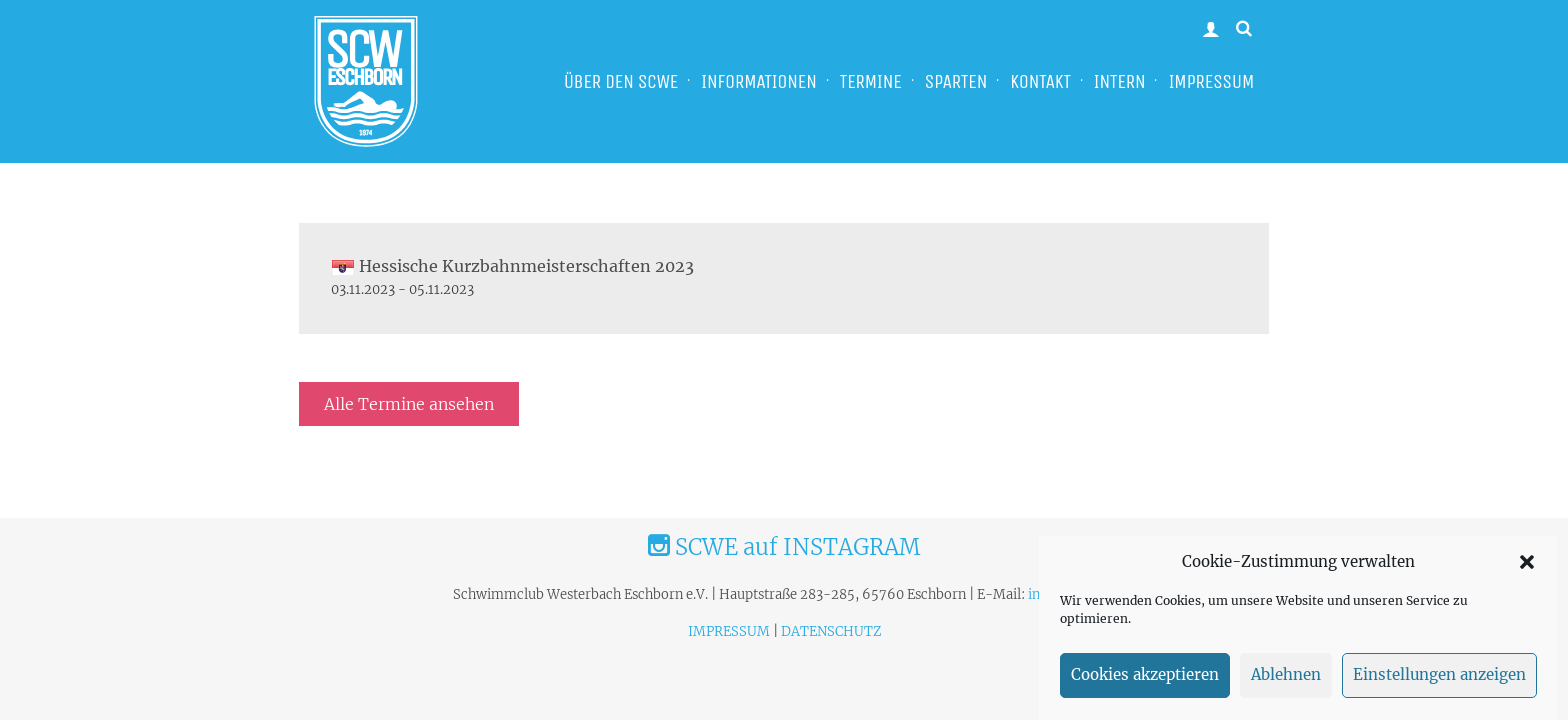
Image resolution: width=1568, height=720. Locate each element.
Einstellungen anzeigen (1439, 681)
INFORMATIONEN (759, 81)
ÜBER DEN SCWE (621, 81)
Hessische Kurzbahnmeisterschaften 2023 (512, 266)
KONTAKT (1040, 81)
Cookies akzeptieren (1145, 681)
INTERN (1120, 81)
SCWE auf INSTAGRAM (784, 547)
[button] (1527, 568)
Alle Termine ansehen (409, 404)
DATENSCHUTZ (831, 631)
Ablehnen (1286, 681)
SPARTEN (956, 81)
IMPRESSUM (1211, 81)
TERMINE (871, 81)
